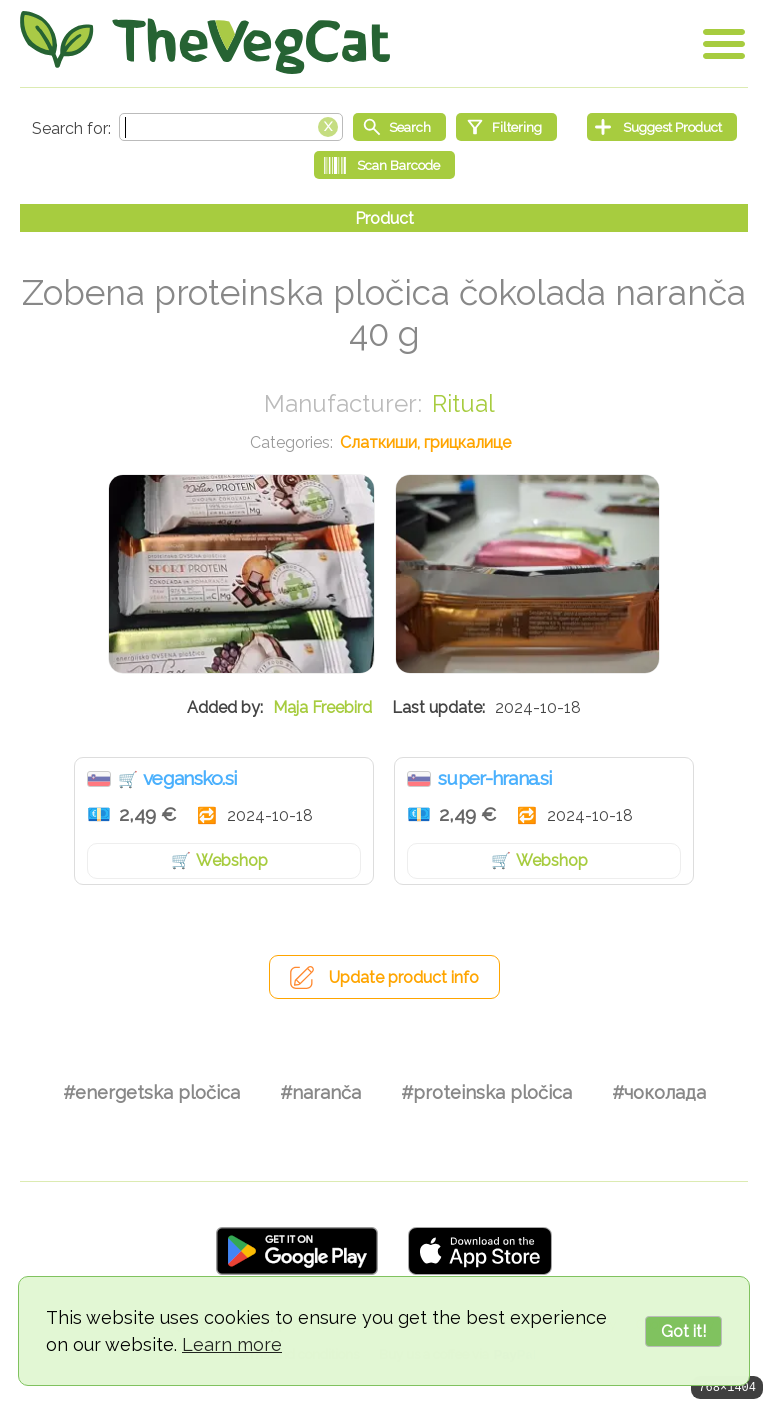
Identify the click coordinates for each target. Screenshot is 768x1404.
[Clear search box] (328, 125)
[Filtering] (506, 127)
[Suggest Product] (662, 127)
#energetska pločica (151, 1092)
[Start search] (399, 127)
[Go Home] (205, 42)
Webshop (232, 860)
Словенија (99, 779)
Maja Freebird (322, 707)
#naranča (320, 1092)
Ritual (463, 403)
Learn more (232, 1344)
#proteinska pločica (486, 1092)
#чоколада (659, 1092)
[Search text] (231, 127)
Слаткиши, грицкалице (425, 442)
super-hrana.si (495, 778)
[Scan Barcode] (384, 165)
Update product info (404, 977)
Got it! (683, 1331)
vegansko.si (190, 778)
